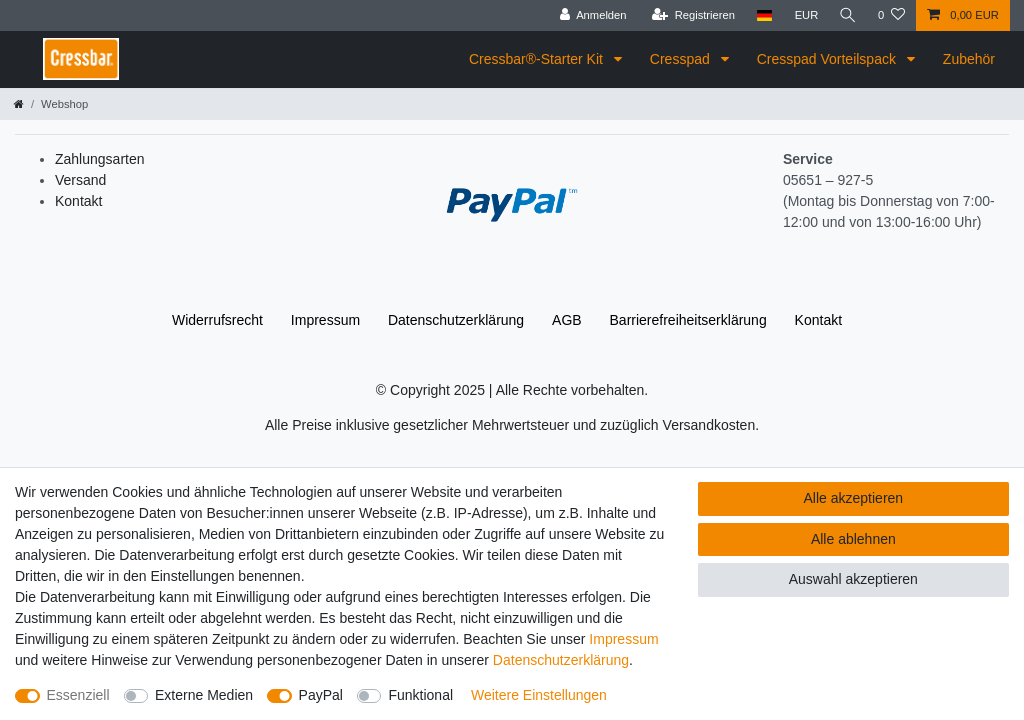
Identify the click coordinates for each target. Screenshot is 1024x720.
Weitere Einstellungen (539, 695)
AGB (567, 320)
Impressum (325, 320)
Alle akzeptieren (854, 498)
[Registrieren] (690, 15)
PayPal (321, 695)
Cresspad (682, 59)
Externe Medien (204, 695)
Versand (80, 180)
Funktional (420, 695)
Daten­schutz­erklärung (456, 320)
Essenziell (78, 695)
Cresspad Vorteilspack (828, 59)
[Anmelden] (590, 15)
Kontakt (78, 201)
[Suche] (847, 15)
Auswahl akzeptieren (853, 579)
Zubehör (969, 59)
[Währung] (804, 15)
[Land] (761, 15)
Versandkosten (709, 425)
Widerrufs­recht (217, 320)
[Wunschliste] (891, 15)
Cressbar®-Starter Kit (538, 59)
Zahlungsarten (100, 159)
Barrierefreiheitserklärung (688, 320)
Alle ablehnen (853, 539)
